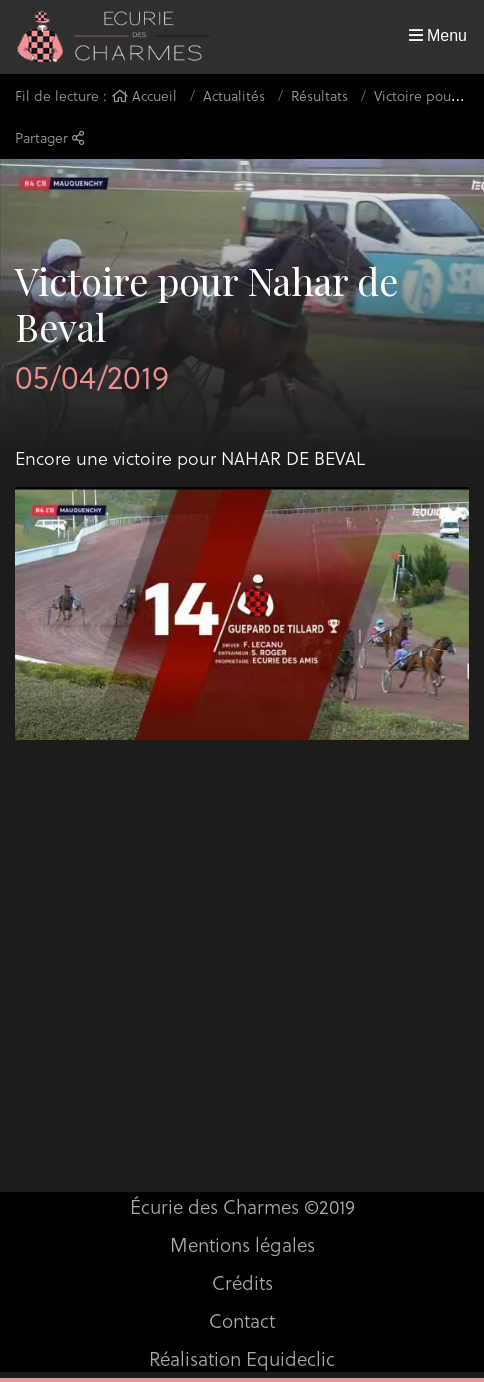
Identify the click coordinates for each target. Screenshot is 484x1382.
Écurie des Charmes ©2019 (242, 1206)
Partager (49, 137)
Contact (242, 1320)
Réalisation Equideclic (242, 1358)
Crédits (242, 1282)
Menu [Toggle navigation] (438, 35)
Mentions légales (242, 1244)
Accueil (144, 95)
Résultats (319, 95)
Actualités (234, 95)
